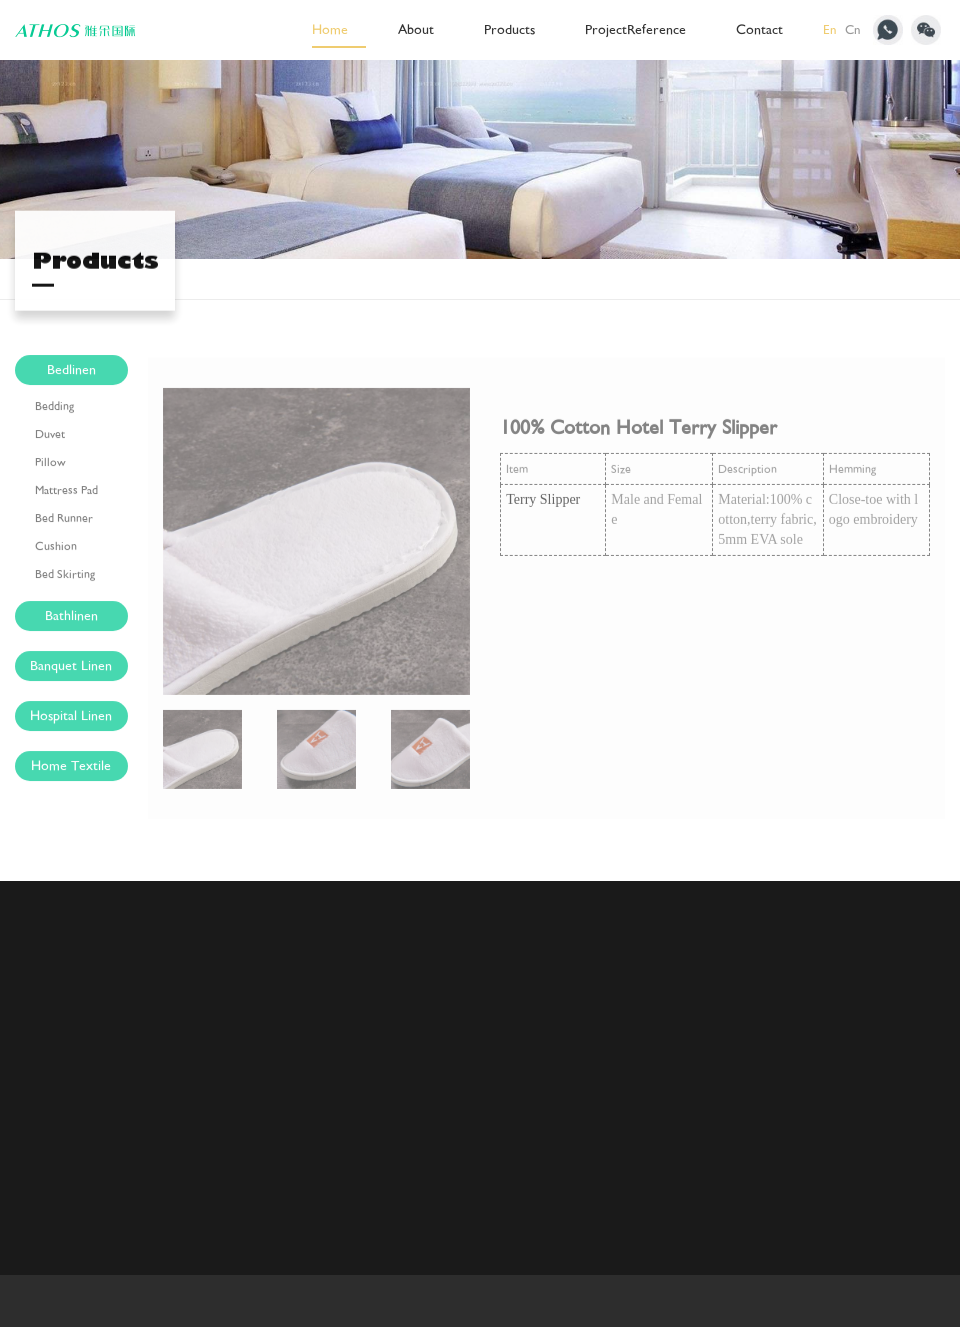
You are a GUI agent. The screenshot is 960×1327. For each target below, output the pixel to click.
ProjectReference (635, 29)
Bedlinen (71, 372)
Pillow (50, 465)
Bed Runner (64, 521)
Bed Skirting (65, 577)
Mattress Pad (66, 493)
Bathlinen (71, 618)
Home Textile (71, 768)
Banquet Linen (71, 668)
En (830, 30)
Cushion (56, 549)
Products (509, 29)
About (416, 29)
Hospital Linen (71, 718)
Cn (853, 30)
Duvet (50, 437)
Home (330, 29)
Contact (759, 29)
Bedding (54, 409)
